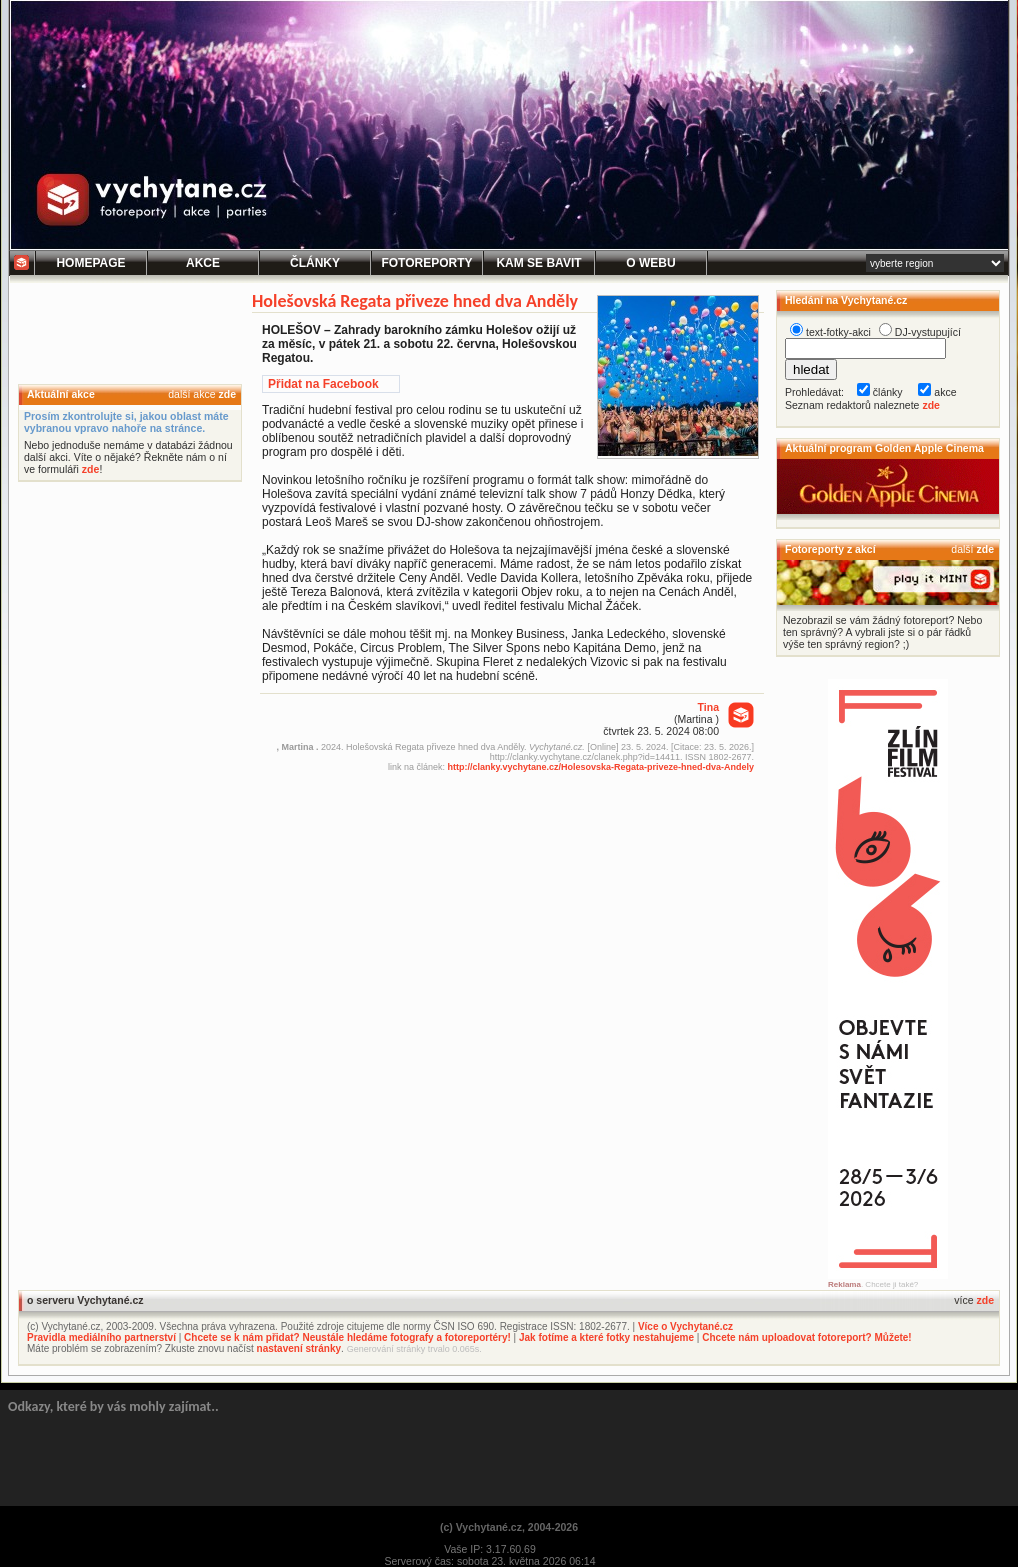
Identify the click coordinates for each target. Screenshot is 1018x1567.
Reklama (844, 1284)
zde (227, 394)
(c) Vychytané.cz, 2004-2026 (509, 1527)
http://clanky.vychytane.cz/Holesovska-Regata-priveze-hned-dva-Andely (601, 767)
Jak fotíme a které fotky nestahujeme (606, 1337)
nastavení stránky (299, 1348)
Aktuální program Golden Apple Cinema (884, 448)
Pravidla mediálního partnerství (101, 1337)
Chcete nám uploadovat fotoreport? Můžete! (806, 1337)
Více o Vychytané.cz (685, 1326)
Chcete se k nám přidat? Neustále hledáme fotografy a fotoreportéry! (347, 1337)
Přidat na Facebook (323, 384)
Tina (708, 707)
